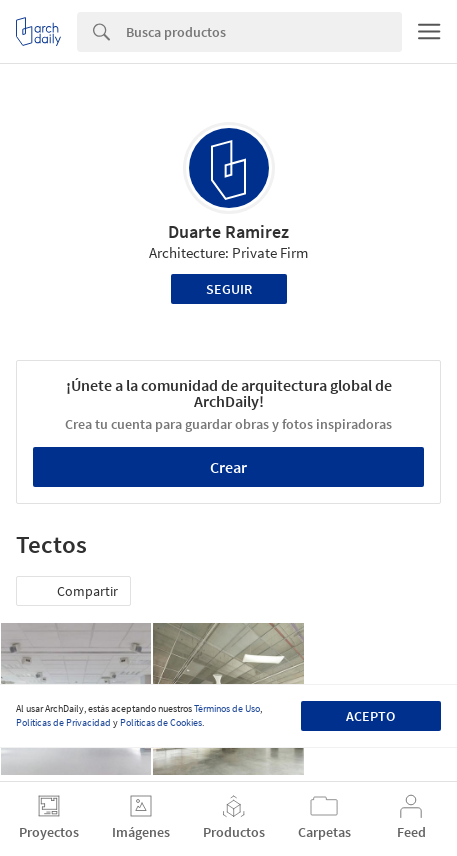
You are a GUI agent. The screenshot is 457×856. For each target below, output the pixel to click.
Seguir (229, 289)
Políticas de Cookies (161, 722)
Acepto (370, 716)
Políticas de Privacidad (63, 722)
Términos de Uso (227, 708)
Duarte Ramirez (228, 231)
